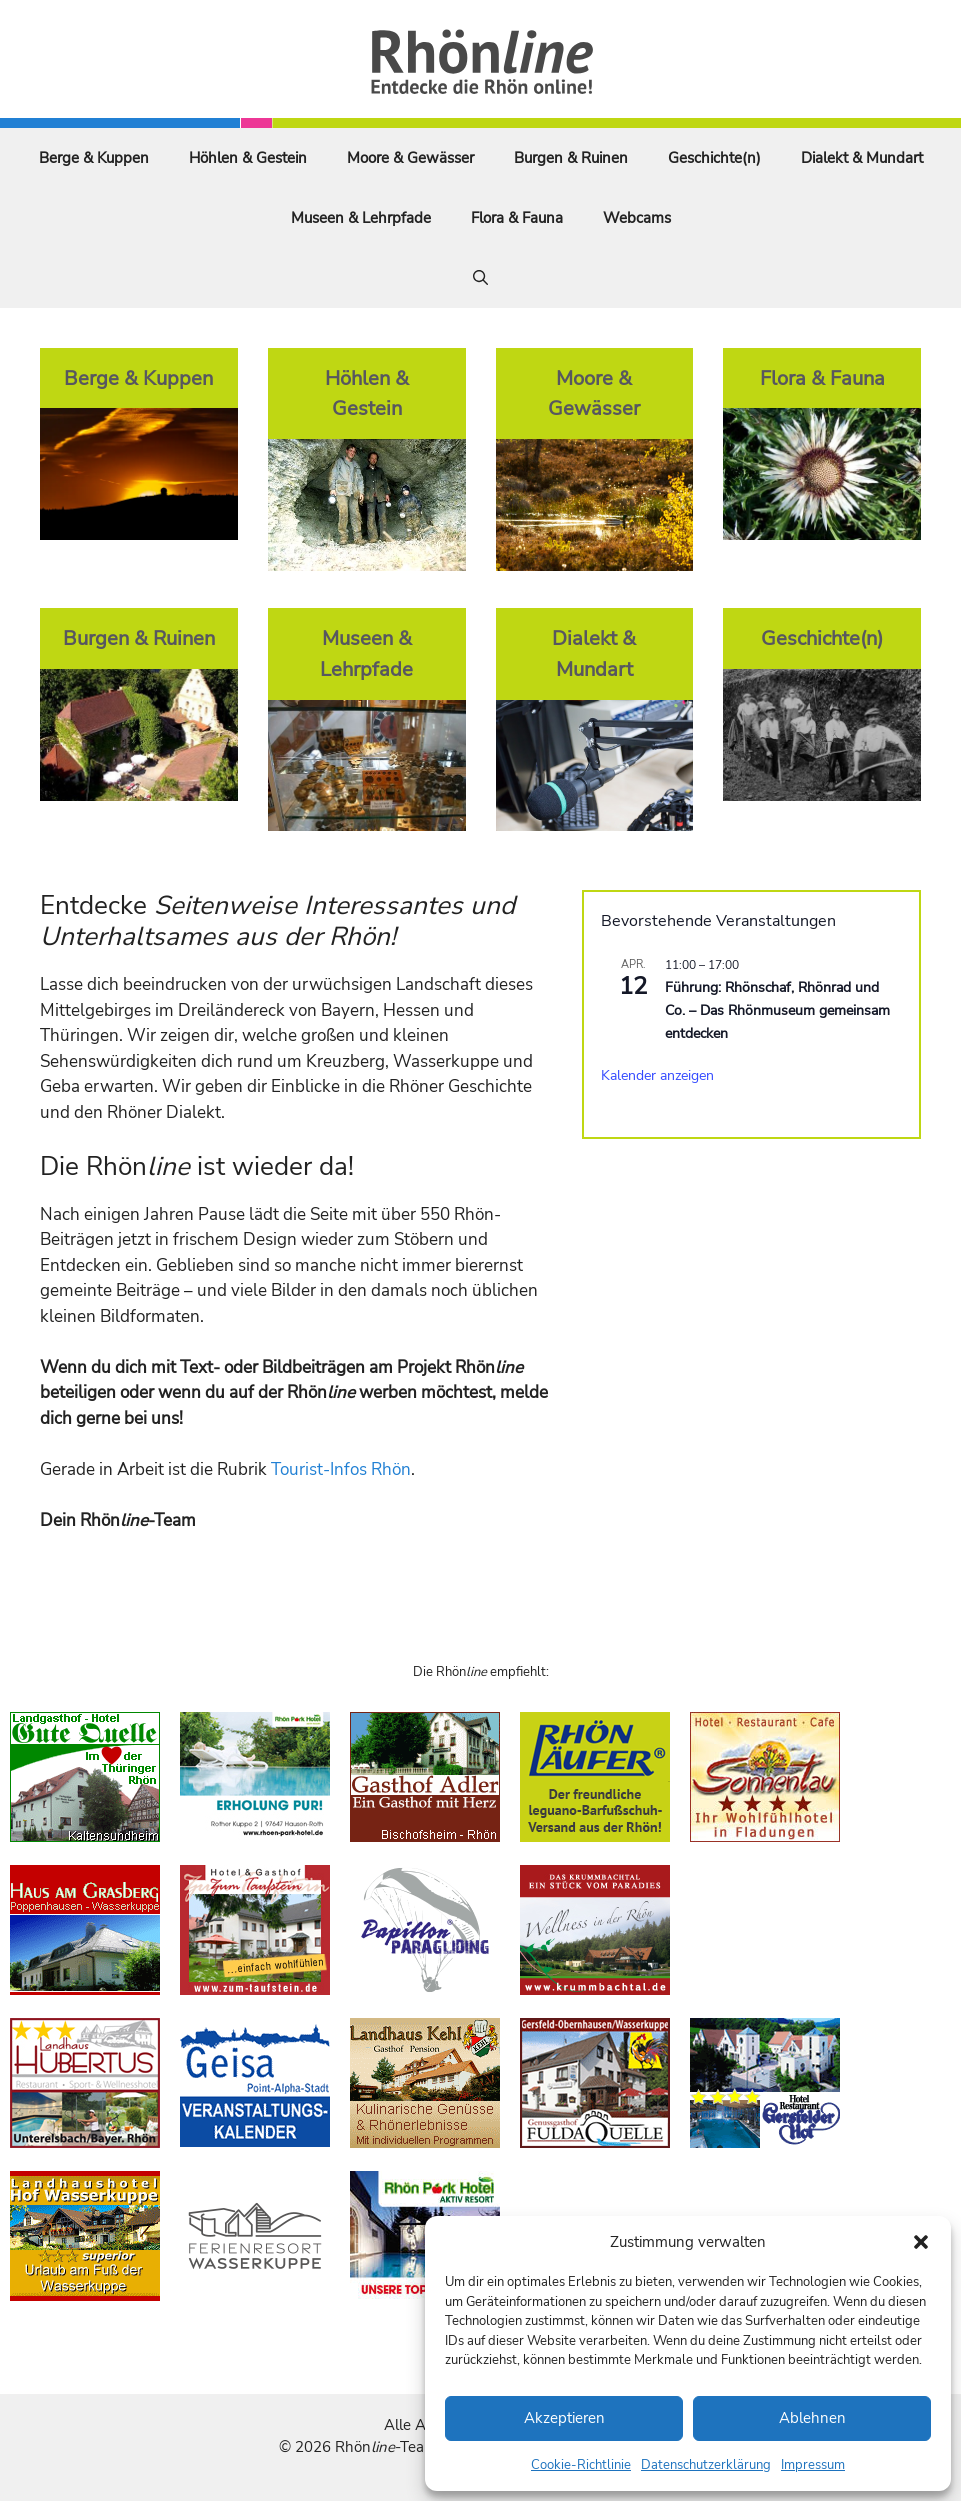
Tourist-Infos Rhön (341, 1469)
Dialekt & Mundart (862, 158)
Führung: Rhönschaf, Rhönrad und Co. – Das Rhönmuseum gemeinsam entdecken (777, 1010)
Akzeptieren (564, 2418)
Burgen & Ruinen (571, 158)
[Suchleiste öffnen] (480, 278)
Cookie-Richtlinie (581, 2465)
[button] (921, 2242)
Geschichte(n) (714, 158)
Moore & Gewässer (410, 158)
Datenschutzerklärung (706, 2465)
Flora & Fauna (517, 218)
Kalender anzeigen (657, 1075)
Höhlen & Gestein (248, 158)
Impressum (813, 2465)
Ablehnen (812, 2418)
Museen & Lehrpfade (361, 218)
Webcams (637, 218)
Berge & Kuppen (94, 158)
